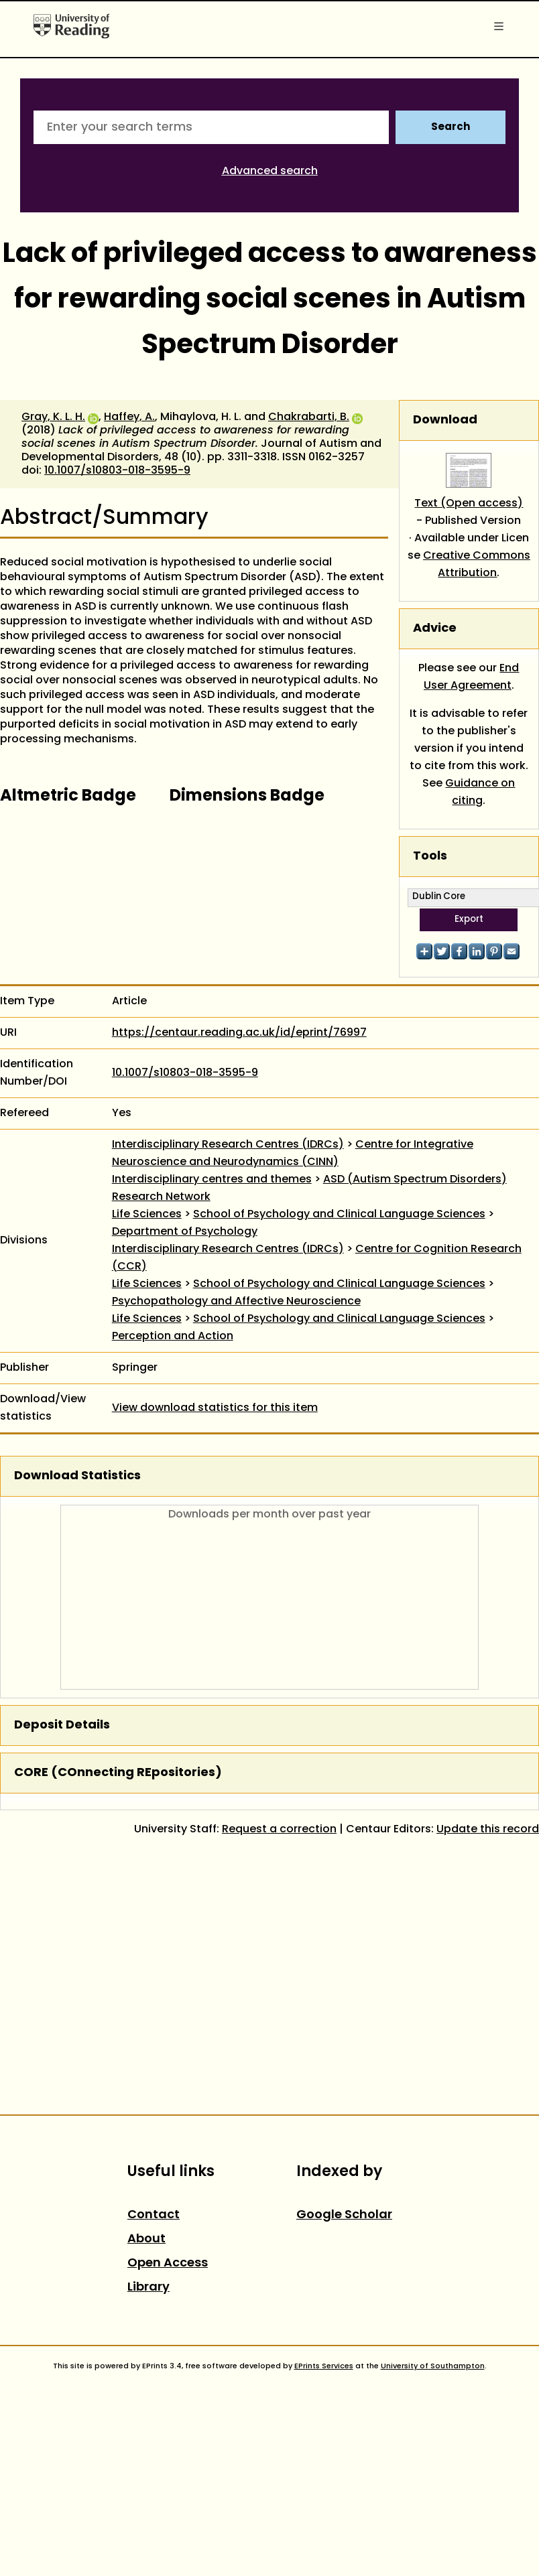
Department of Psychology (184, 1232)
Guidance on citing (480, 792)
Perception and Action (172, 1336)
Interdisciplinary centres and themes (212, 1180)
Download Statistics (77, 1476)
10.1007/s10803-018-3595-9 (117, 471)
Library (148, 2287)
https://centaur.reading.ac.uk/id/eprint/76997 (239, 1033)
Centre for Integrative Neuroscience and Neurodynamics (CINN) (292, 1153)
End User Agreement (472, 677)
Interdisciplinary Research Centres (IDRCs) (228, 1145)
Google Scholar (344, 2215)
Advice (435, 628)
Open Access (167, 2263)
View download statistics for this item (215, 1408)
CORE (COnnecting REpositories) (118, 1773)
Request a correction (279, 1829)
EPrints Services (323, 2366)
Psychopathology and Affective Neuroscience (236, 1301)
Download (445, 420)
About (146, 2239)
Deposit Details (62, 1725)
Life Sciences (147, 1214)
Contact (153, 2215)
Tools (430, 856)
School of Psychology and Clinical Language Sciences (339, 1214)
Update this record (487, 1829)
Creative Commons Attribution (476, 564)
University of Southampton (433, 2366)
